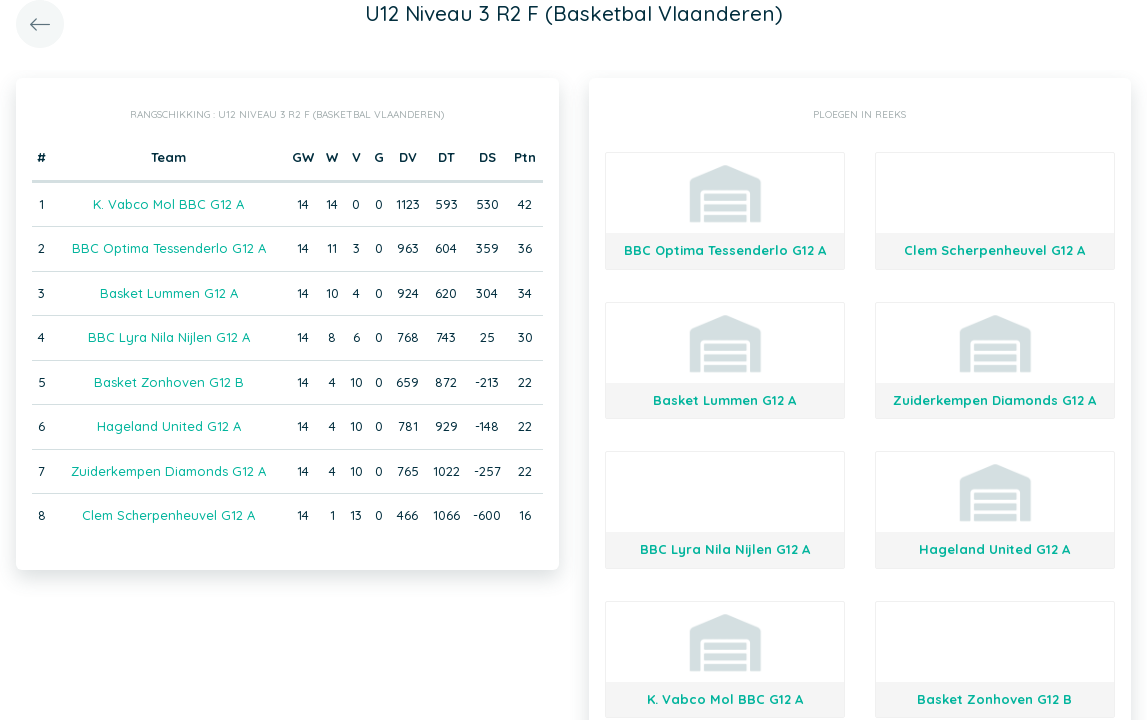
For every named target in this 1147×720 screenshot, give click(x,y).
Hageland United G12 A (169, 426)
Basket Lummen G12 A (169, 293)
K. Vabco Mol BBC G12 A (168, 204)
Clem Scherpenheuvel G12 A (168, 515)
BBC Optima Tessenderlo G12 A (169, 248)
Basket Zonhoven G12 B (169, 382)
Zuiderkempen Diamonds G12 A (168, 471)
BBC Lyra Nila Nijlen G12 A (169, 337)
